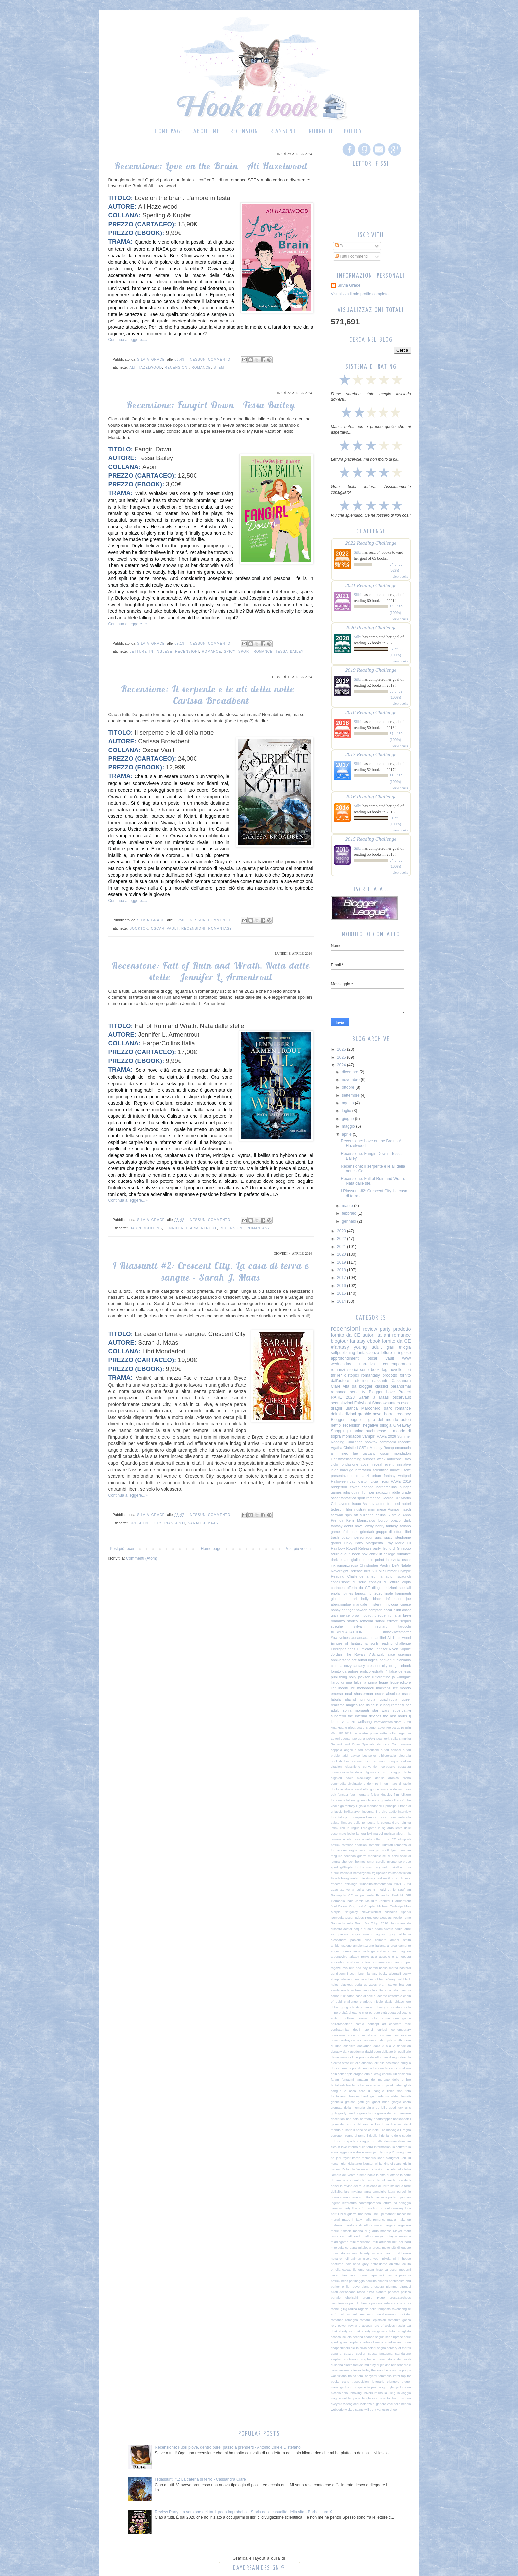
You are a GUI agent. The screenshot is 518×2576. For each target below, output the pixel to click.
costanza (404, 1766)
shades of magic (372, 2342)
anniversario (341, 1660)
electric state (340, 2063)
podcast (393, 2292)
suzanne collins (373, 1515)
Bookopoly (338, 1895)
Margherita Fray (379, 1543)
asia (374, 1956)
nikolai (386, 2258)
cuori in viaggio (389, 1772)
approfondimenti (345, 1358)
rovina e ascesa (360, 2325)
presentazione (342, 1476)
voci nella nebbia (399, 2404)
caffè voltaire (377, 1990)
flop (399, 2091)
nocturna (337, 2264)
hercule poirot (372, 1560)
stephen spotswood (345, 2359)
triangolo (393, 2381)
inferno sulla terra (360, 2147)
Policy (353, 131)
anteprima (374, 1576)
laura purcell (397, 2191)
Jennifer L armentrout (191, 1228)
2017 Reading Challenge (371, 754)
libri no (378, 2208)
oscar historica (377, 2269)
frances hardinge (361, 2096)
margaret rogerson (397, 2225)
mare (378, 2225)
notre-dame (379, 2264)
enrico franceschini (376, 2068)
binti (400, 1979)
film (396, 1794)
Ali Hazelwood (145, 367)
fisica (390, 2091)
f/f (386, 1671)
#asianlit (346, 1873)
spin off (351, 1515)
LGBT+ (363, 1448)
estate (344, 1560)
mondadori (351, 1436)
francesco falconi (343, 1800)
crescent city (145, 1523)
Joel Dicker (339, 1906)
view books (400, 576)
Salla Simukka (400, 1738)
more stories (340, 2253)
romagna (351, 2320)
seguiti (379, 2337)
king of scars (393, 2163)
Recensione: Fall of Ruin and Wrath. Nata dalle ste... (373, 1180)
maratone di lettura (358, 2225)
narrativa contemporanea (385, 1364)
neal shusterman (359, 1694)
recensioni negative (360, 1425)
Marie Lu (403, 1543)
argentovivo (339, 1956)
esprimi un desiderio (396, 2074)
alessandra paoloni (346, 1940)
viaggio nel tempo (344, 2398)
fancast (343, 1794)
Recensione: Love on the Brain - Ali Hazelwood (210, 166)
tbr (357, 1867)
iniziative (404, 1464)
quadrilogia (388, 1699)
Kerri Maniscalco (360, 1520)
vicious (377, 2398)
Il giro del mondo (381, 1419)
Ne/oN (370, 1738)
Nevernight (339, 1571)
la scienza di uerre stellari (381, 2186)
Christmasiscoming (346, 1459)
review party (377, 1329)
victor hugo (391, 2398)
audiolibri (337, 1962)
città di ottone (351, 2012)
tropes (371, 2387)
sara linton (389, 2331)
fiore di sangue (371, 2091)
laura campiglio (375, 2191)
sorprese (404, 1861)
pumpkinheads (359, 2303)
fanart (335, 2079)
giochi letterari (344, 1599)
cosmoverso (402, 2035)
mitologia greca (369, 2247)
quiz (378, 1537)
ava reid (349, 1968)
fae (355, 1453)
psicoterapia (339, 2303)
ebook (349, 1789)
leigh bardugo (342, 1470)
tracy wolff (381, 1867)
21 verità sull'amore (355, 1889)
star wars (380, 1710)
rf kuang (383, 1705)
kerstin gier (339, 2163)
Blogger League (346, 1419)
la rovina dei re (351, 2186)
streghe (337, 1626)
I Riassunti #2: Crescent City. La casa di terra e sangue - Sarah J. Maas (211, 1271)
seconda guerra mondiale (362, 1856)
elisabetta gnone (367, 1789)
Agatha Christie (343, 1448)
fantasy (357, 1341)
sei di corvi (390, 1856)
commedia (387, 1442)
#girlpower (379, 1873)
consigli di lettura (384, 1582)
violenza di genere (373, 2404)
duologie (337, 1789)
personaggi (363, 1537)
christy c (382, 2007)
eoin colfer (338, 2074)
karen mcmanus (364, 2158)
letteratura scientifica (372, 1470)
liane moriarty (341, 2208)
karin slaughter (388, 2158)
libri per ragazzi (375, 1492)
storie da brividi (399, 2359)
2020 (342, 1254)
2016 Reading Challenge (371, 796)
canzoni (405, 1990)
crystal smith (393, 2040)
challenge (351, 2001)
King (352, 1906)
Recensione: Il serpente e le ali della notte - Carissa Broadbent (210, 694)
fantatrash (338, 2085)
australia (353, 1962)
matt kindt (353, 2236)
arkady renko (359, 1956)
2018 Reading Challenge (371, 712)
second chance (363, 2337)
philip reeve (351, 2286)
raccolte (404, 1442)
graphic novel (370, 1414)
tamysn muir (362, 2365)
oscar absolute (387, 1694)
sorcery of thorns (399, 2348)
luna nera (364, 2214)
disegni (394, 2057)
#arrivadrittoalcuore (387, 1722)
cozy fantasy (354, 1666)
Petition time (402, 1917)
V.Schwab (376, 1654)
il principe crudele (366, 2130)
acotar (347, 1929)
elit (376, 2063)
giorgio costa (401, 2102)
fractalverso (339, 2096)
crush (379, 2040)
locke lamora (356, 1833)
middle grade (400, 1492)
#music (406, 1878)
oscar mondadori (395, 1453)
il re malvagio (389, 2130)
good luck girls (400, 2107)
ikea (377, 2124)
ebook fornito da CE (389, 1341)
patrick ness (339, 2281)
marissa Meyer (391, 2231)
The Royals (355, 1654)
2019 (342, 1262)
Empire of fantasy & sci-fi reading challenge (371, 1643)
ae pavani (339, 1934)
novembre (351, 1079)
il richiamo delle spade (395, 2135)
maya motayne (386, 2236)
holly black (371, 1599)
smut (370, 1861)
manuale (360, 1604)
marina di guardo (366, 2231)
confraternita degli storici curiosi (359, 2029)
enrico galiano (401, 2068)
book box (360, 1554)
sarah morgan (369, 1850)
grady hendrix (348, 2113)
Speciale (368, 1744)
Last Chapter (366, 1906)
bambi (373, 1968)
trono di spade (355, 2387)
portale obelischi (344, 2297)
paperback (377, 2275)
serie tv (357, 1392)
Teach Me (362, 1923)
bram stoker (388, 1984)
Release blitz (360, 1571)
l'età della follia (400, 2169)
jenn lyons (380, 2152)
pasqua (392, 2275)
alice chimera (375, 1940)
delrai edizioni (343, 1414)
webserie (337, 2409)
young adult (368, 1347)
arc (354, 1660)
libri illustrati (356, 1509)
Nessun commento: (212, 359)
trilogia (405, 1347)
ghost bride (380, 2102)
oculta (406, 2264)
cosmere (385, 2035)
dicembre (350, 1072)
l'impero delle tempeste (358, 1822)
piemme (391, 2286)
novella (367, 1839)
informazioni (382, 2147)
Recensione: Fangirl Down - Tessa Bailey (210, 405)
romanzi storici (344, 1369)
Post (341, 246)
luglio (347, 1110)
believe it (346, 1979)
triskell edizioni (400, 1867)
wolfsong (365, 1722)
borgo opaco (389, 1520)
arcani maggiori (399, 1951)
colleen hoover (355, 2018)
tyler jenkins (397, 2387)
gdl (368, 2102)
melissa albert (394, 1833)
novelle (396, 1369)
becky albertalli (390, 1973)
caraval (357, 1761)
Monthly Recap (382, 1448)
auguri (345, 1554)
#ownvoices (340, 1638)
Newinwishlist (371, 1912)
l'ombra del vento (343, 2175)
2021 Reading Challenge (371, 585)
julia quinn (351, 1492)
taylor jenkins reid (384, 2365)
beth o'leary (387, 1979)
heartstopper (383, 2119)
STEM (219, 367)
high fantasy (346, 1806)
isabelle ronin (362, 2152)
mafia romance (375, 2219)
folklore (406, 1794)
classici (381, 1386)
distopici (351, 1375)
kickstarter (354, 2163)
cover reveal (371, 1464)
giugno (348, 1118)
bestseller (369, 1755)
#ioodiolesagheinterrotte (348, 1878)
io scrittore (399, 2147)
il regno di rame (354, 2135)
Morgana (358, 1738)
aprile (347, 1134)
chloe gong (339, 2007)
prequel (380, 1615)
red (341, 2314)
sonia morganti (356, 1710)
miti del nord (401, 2242)
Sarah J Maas (203, 1523)
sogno (381, 2348)
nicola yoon (371, 2258)
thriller (336, 1375)
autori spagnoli (398, 1576)
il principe (390, 1806)
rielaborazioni (386, 2314)
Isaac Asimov (363, 1504)
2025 (342, 1057)
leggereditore (400, 1682)
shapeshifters (340, 2348)
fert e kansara (362, 2085)
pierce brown (351, 1615)
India (350, 1901)
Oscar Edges (354, 1917)
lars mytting (353, 2191)
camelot (393, 1990)
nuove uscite (400, 1470)
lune (375, 2214)
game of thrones (345, 1532)
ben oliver (360, 1979)
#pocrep (337, 1884)
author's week (374, 1459)
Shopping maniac (347, 1431)
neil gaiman (352, 2258)
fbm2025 (375, 1593)
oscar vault (165, 928)
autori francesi (388, 1504)
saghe (353, 1850)
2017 (342, 1277)
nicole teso (351, 1839)
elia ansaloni (364, 2063)
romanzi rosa (347, 1565)
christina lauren (361, 2007)
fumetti (406, 2096)
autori (406, 1419)
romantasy (220, 928)
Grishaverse (340, 1504)
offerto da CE (385, 1839)
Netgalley (351, 1912)
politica (406, 2292)
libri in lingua (349, 1828)
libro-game (368, 1828)
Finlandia (382, 1895)
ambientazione (341, 1945)
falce (393, 1671)
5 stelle (394, 1515)
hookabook (401, 2119)
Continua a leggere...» (128, 339)
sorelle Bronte (386, 1861)
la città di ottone (387, 2175)
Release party (369, 1548)
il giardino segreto (395, 2124)
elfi (352, 2063)
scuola (347, 2337)
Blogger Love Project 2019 (385, 1727)
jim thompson (355, 1817)
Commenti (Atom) (141, 1558)
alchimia (405, 1934)
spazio (348, 2353)
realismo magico (344, 1705)
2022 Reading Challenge (371, 543)
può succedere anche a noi (391, 2303)
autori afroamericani (377, 1962)
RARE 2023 (343, 1397)
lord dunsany (394, 2208)
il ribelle (371, 2135)
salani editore (386, 1621)
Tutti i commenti (351, 256)
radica (352, 2309)
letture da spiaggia (397, 2203)
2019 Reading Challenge (371, 670)
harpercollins (145, 1228)
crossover (367, 2040)
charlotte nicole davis (376, 2001)
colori (375, 2018)
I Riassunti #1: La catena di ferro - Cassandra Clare (200, 2479)
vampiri (368, 1436)
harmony (366, 2119)
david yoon (373, 2051)
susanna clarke (342, 2365)
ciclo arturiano (376, 1761)
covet (335, 2040)
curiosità (349, 2046)
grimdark (367, 1532)
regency (404, 1414)
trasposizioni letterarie (368, 2381)
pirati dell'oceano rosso (348, 2292)
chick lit (375, 1554)
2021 (342, 1246)
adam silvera (384, 1929)
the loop (376, 2370)
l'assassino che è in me (372, 2169)
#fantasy (340, 1347)
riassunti (174, 1523)
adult (335, 1554)
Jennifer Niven (386, 1649)
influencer (394, 1599)
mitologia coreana (344, 2247)
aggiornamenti (362, 1934)
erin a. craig (372, 2074)
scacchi (336, 2337)
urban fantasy (384, 1476)
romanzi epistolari (373, 2320)
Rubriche (321, 131)
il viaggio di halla (369, 2141)
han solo (352, 2119)
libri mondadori (362, 1688)
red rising (367, 1705)
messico (405, 2236)
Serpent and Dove (345, 1744)
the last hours (395, 1716)
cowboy (345, 2040)
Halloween (339, 1481)
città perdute (371, 2012)
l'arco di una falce (346, 1682)
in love (342, 2147)
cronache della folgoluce (358, 1772)
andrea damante (399, 1945)
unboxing (355, 2393)
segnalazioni (342, 1403)
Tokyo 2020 (379, 1923)
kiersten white (373, 2163)
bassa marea (388, 1968)
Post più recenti (124, 1548)
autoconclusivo (399, 1459)
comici (359, 2024)
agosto (348, 1103)
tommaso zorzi (389, 2376)
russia (400, 2325)
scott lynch (390, 1850)
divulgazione (356, 1783)
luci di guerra (347, 2214)
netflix (336, 1425)
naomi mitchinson (397, 2253)
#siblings (351, 1884)
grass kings (367, 2113)
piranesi (405, 2286)
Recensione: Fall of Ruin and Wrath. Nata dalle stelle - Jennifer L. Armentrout (211, 971)
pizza (370, 2292)
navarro (336, 2258)
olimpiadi (404, 1839)
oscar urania (358, 2275)
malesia (336, 2225)
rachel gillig (339, 2309)
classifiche (352, 1766)
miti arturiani (382, 2242)
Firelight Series (343, 1649)
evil (400, 1789)
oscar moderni (400, 2269)
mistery (375, 1604)
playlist (350, 1699)
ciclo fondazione (344, 1464)
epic (350, 2074)
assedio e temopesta (395, 1956)
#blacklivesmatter (397, 1632)
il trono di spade (343, 2141)
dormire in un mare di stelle (389, 1783)
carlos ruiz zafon (343, 1996)
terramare (346, 2370)
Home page (169, 131)
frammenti (403, 1593)
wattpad (404, 1476)
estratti (377, 1671)
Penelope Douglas (378, 1917)
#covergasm (362, 1873)
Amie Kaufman (399, 1889)
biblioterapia (387, 1755)
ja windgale (401, 1677)
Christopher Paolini (375, 1565)
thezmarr (366, 1867)
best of (373, 1979)
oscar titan (339, 2275)
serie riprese (394, 2337)
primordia (367, 1699)
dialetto (375, 2057)
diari (385, 2057)
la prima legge (375, 1682)
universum (370, 2393)
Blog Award (356, 1727)
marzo (348, 1205)
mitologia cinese (397, 1604)
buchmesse (376, 1431)
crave (335, 1772)
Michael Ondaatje (390, 1906)
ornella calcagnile (344, 2269)
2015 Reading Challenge (371, 839)
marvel (378, 1833)
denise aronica (387, 1778)
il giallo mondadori (369, 1806)
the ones (390, 2370)
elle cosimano (389, 2063)
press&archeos (400, 2297)
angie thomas (341, 1951)
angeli (348, 1750)
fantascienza (368, 1352)
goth (334, 2113)
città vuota (388, 2012)
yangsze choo (387, 2409)
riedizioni (361, 1845)
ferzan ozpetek (383, 2085)
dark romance (397, 1408)
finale (388, 1593)
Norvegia (337, 1917)
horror (389, 1414)
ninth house (402, 2258)
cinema (337, 1666)
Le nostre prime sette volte (375, 1733)
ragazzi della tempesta (374, 2309)
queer (406, 1699)
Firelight (397, 1895)
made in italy (352, 2219)
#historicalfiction (399, 1873)
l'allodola (348, 2169)
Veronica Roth (387, 1744)
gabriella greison (343, 2102)
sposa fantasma (380, 2353)
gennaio (349, 1221)
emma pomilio (352, 2068)
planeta (381, 2292)
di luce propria (358, 2057)
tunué (335, 1873)
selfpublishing (343, 1352)
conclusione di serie (348, 1582)
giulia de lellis (377, 2107)
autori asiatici (391, 1750)
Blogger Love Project (390, 1392)
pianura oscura (373, 2286)
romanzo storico (344, 1621)
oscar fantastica (343, 1498)
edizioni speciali (398, 1588)
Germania (338, 1901)
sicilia (355, 2348)
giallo (355, 1560)
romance (201, 367)
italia (341, 1817)
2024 (342, 1065)
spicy (230, 651)
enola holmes (342, 1593)
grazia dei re (386, 2113)
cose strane (367, 2035)
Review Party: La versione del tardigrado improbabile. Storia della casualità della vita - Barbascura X (243, 2512)
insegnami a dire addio (379, 1811)
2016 (342, 1285)
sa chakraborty (360, 2331)
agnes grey (385, 1934)
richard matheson (360, 2314)
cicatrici (396, 2007)
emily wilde (389, 1789)
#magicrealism (376, 1878)
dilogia (386, 1425)
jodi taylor (343, 2158)
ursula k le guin (389, 2393)
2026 (342, 1049)
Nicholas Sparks (398, 1912)
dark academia (353, 2051)
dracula (405, 2057)
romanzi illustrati (381, 1845)
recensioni (177, 367)
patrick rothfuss (342, 1845)
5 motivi (379, 1889)
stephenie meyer (373, 2359)
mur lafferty (361, 2253)
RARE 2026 (386, 1436)
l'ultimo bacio (366, 2175)
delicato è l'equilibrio (396, 2051)
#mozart (394, 1878)
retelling (361, 1380)
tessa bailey (289, 651)
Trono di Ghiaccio (396, 1548)
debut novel (354, 1526)
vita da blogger (357, 1386)
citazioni (337, 1766)
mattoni (368, 2236)
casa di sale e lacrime (371, 1996)
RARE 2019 (401, 1481)
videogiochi (351, 2404)
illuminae (390, 2141)
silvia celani (368, 2348)
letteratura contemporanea (361, 2203)
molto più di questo (396, 2247)
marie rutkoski (341, 2231)
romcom (366, 1621)
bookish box (340, 1761)
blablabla (403, 1660)
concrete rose (400, 2024)
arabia (381, 1951)
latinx (334, 1828)
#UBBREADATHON (347, 1632)
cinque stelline (400, 1761)
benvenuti (387, 1660)
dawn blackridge (359, 1778)
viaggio (406, 2393)
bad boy (362, 1968)
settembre (351, 1095)
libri (408, 1369)
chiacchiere (403, 2001)
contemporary (401, 2029)
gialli (391, 1347)
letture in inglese (150, 651)
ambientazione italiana (369, 1945)
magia (391, 2219)
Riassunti (284, 131)
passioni (405, 2275)
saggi (376, 2331)
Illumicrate (365, 1649)
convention (370, 1766)
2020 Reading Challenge (371, 627)
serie (364, 1369)
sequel (405, 1621)
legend (336, 2203)
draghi (394, 1666)
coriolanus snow (343, 2035)
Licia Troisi (380, 1481)
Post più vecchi (298, 1548)
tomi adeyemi (367, 2376)
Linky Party (353, 1543)
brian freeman (357, 1990)
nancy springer (343, 1610)
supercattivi (402, 1710)
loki (369, 1833)
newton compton (369, 1610)
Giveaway (402, 1425)
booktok (138, 928)
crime (355, 2040)
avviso (355, 1755)
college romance (397, 1554)
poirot (367, 1615)
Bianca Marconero (363, 1408)
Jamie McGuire (366, 1901)
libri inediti (339, 1688)
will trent (370, 2409)
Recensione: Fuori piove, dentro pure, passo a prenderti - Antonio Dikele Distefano (227, 2447)
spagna (336, 2353)
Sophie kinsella (342, 1923)
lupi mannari (387, 2214)
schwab (337, 1515)
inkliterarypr (352, 1811)
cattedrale (395, 1996)
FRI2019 (345, 1733)
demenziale (339, 2057)
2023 (342, 1231)
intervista (393, 1560)
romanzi (362, 1476)
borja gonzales (366, 1984)
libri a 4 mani (362, 2208)
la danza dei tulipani (377, 2180)
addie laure (403, 1929)
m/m (371, 1509)
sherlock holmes (354, 1861)
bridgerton (339, 1487)
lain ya (406, 1822)
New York (383, 1738)
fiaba (398, 2085)
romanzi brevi (399, 1615)
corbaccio (388, 1766)
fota (408, 2091)
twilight (382, 2387)
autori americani (367, 1750)
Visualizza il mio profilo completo (360, 294)
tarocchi (404, 1626)
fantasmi (348, 2079)
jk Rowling (396, 2152)
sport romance (255, 651)
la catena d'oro (388, 1822)
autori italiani (376, 1335)
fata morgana (359, 1794)
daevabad (364, 2046)
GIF (408, 1895)
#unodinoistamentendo (376, 1884)
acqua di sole (363, 1929)
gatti (361, 2102)
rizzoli (406, 1509)
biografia (405, 1755)
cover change (362, 1487)
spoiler (360, 2353)
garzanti (369, 1453)
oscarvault (402, 1397)
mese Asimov (388, 1509)
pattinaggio (357, 2281)
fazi (348, 2085)
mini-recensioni (360, 2242)
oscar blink (392, 1610)
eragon (358, 2074)
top (403, 2376)
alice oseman (399, 1654)
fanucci (360, 1593)
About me (206, 131)
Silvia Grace (349, 285)
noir (348, 2264)
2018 (342, 1270)
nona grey (361, 2264)
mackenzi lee (387, 1688)
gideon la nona (368, 1800)
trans (345, 2381)
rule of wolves (384, 2325)
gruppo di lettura (390, 1532)
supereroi (338, 1716)
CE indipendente (361, 1895)
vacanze (348, 1722)
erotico (365, 1671)
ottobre (348, 1087)
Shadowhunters (386, 1403)
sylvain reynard (371, 1626)
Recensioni (245, 131)
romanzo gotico (399, 2320)
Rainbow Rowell (344, 1548)
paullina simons (377, 2281)
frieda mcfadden (387, 2096)
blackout (347, 1984)
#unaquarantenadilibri (368, 1638)
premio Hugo (374, 2297)
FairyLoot (362, 1403)
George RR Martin (396, 1498)
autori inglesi (368, 1660)
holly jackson (359, 1677)
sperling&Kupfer (342, 1867)
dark (334, 1560)
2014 (342, 1301)
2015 (342, 1293)
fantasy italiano (398, 1526)
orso (361, 2269)
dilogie (377, 1588)
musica (377, 2253)
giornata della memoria (348, 2107)
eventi (389, 1464)
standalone (403, 2353)
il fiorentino (381, 1677)
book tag (379, 1369)
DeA (395, 1565)
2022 (342, 1238)
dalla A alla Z (384, 2046)
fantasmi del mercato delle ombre (383, 2079)
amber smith (400, 1940)
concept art (377, 2024)
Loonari (346, 1738)
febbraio (349, 1213)
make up (404, 2219)
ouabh (347, 1537)
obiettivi (394, 2264)
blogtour (339, 1341)
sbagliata (404, 2331)
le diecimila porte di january (391, 2197)
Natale (405, 1565)
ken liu (406, 2158)
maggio (349, 1126)
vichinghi (364, 2398)
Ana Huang (339, 1727)
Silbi (358, 552)
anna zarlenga (364, 1951)
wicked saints (354, 2409)
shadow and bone (398, 2342)
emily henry (374, 1526)
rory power (339, 2325)
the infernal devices (364, 1716)
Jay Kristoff (359, 1481)
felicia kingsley (381, 1794)
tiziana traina (346, 2376)
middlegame (339, 2242)
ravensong (399, 2309)
